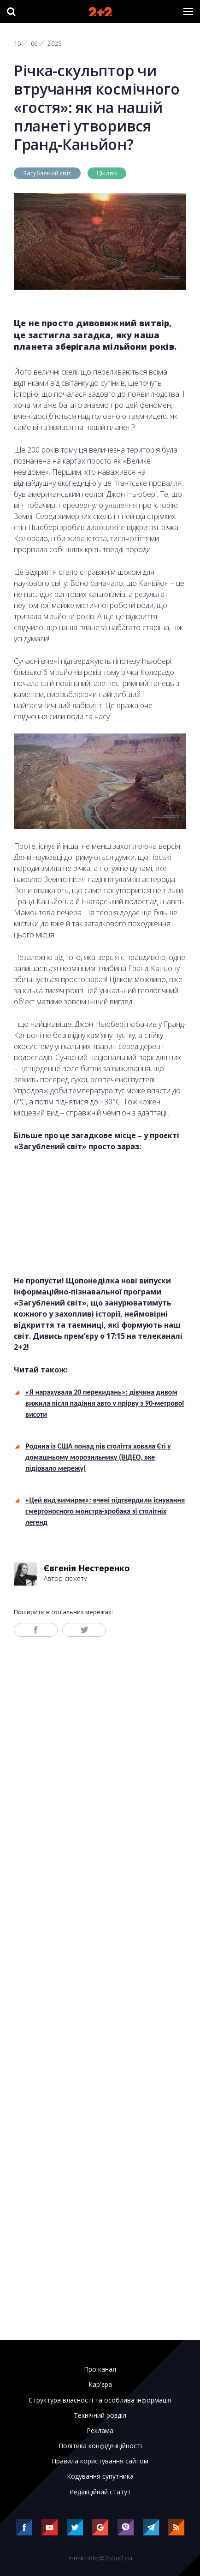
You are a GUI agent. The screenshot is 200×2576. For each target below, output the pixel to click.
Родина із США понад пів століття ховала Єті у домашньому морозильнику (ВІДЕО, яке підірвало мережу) (98, 1457)
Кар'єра (100, 2384)
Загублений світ (47, 173)
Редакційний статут (100, 2492)
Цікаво (107, 173)
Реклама (100, 2431)
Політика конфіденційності (100, 2446)
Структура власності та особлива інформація (100, 2400)
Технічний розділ (100, 2415)
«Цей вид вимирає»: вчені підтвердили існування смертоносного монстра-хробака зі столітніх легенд (105, 1511)
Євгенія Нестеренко (87, 1568)
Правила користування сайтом (100, 2461)
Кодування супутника (100, 2476)
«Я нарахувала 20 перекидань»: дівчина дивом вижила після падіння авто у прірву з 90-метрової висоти (104, 1403)
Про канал (100, 2369)
